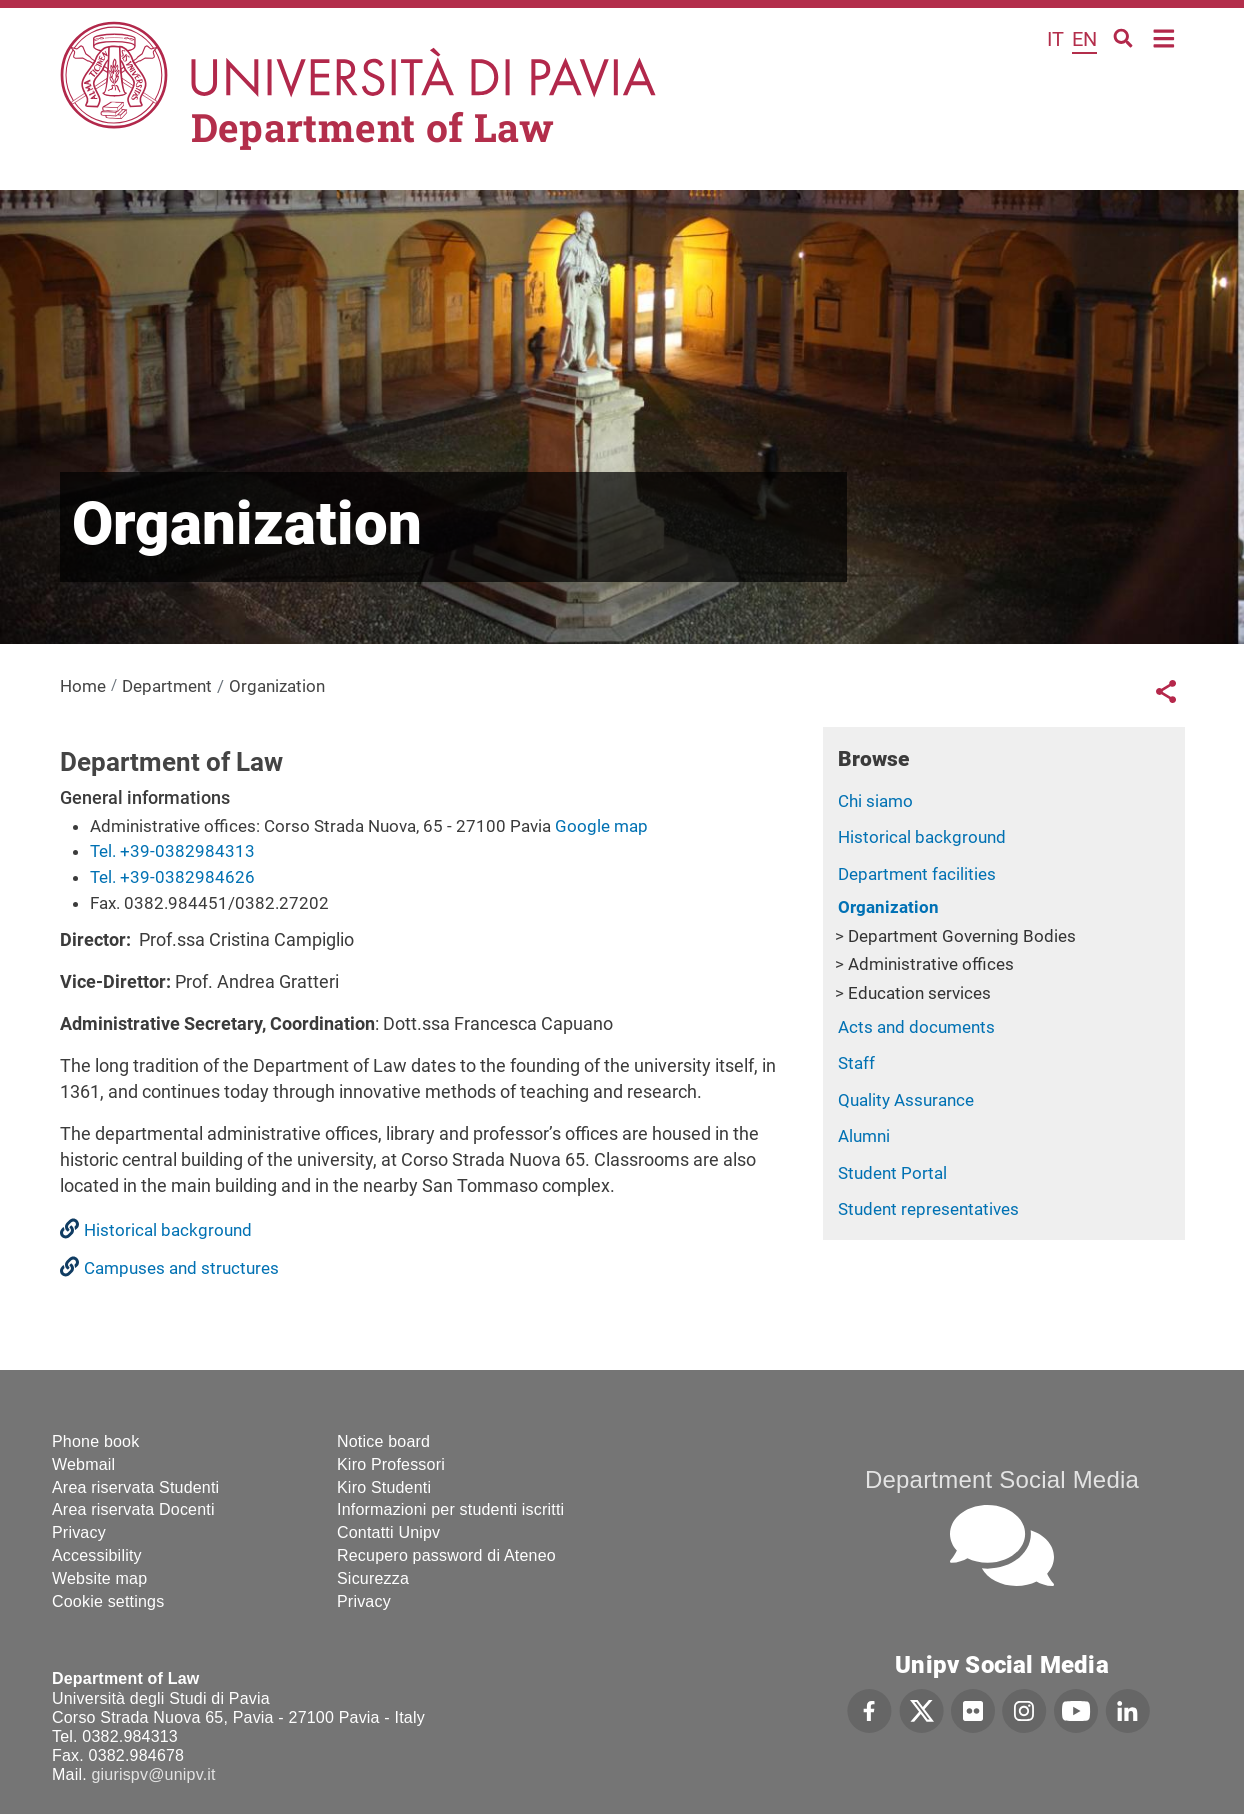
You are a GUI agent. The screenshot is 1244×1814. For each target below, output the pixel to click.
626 (240, 877)
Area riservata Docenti (133, 1509)
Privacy (79, 1532)
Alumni (864, 1136)
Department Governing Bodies (962, 936)
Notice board (383, 1441)
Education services (919, 993)
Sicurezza (373, 1578)
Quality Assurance (906, 1100)
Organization (888, 907)
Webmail (83, 1464)
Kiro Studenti (384, 1487)
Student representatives (928, 1209)
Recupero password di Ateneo (446, 1555)
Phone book (95, 1441)
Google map (601, 826)
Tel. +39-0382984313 (172, 851)
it (1055, 39)
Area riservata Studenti (135, 1487)
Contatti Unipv (388, 1532)
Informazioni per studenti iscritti (450, 1509)
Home (1164, 36)
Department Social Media (1002, 1479)
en (1084, 39)
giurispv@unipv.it (153, 1774)
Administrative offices (931, 964)
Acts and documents (916, 1027)
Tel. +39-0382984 (157, 877)
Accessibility (97, 1555)
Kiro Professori (391, 1464)
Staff (856, 1063)
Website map (99, 1578)
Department (167, 686)
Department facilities (917, 874)
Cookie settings (108, 1601)
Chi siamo (875, 801)
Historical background (922, 837)
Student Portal (892, 1173)
